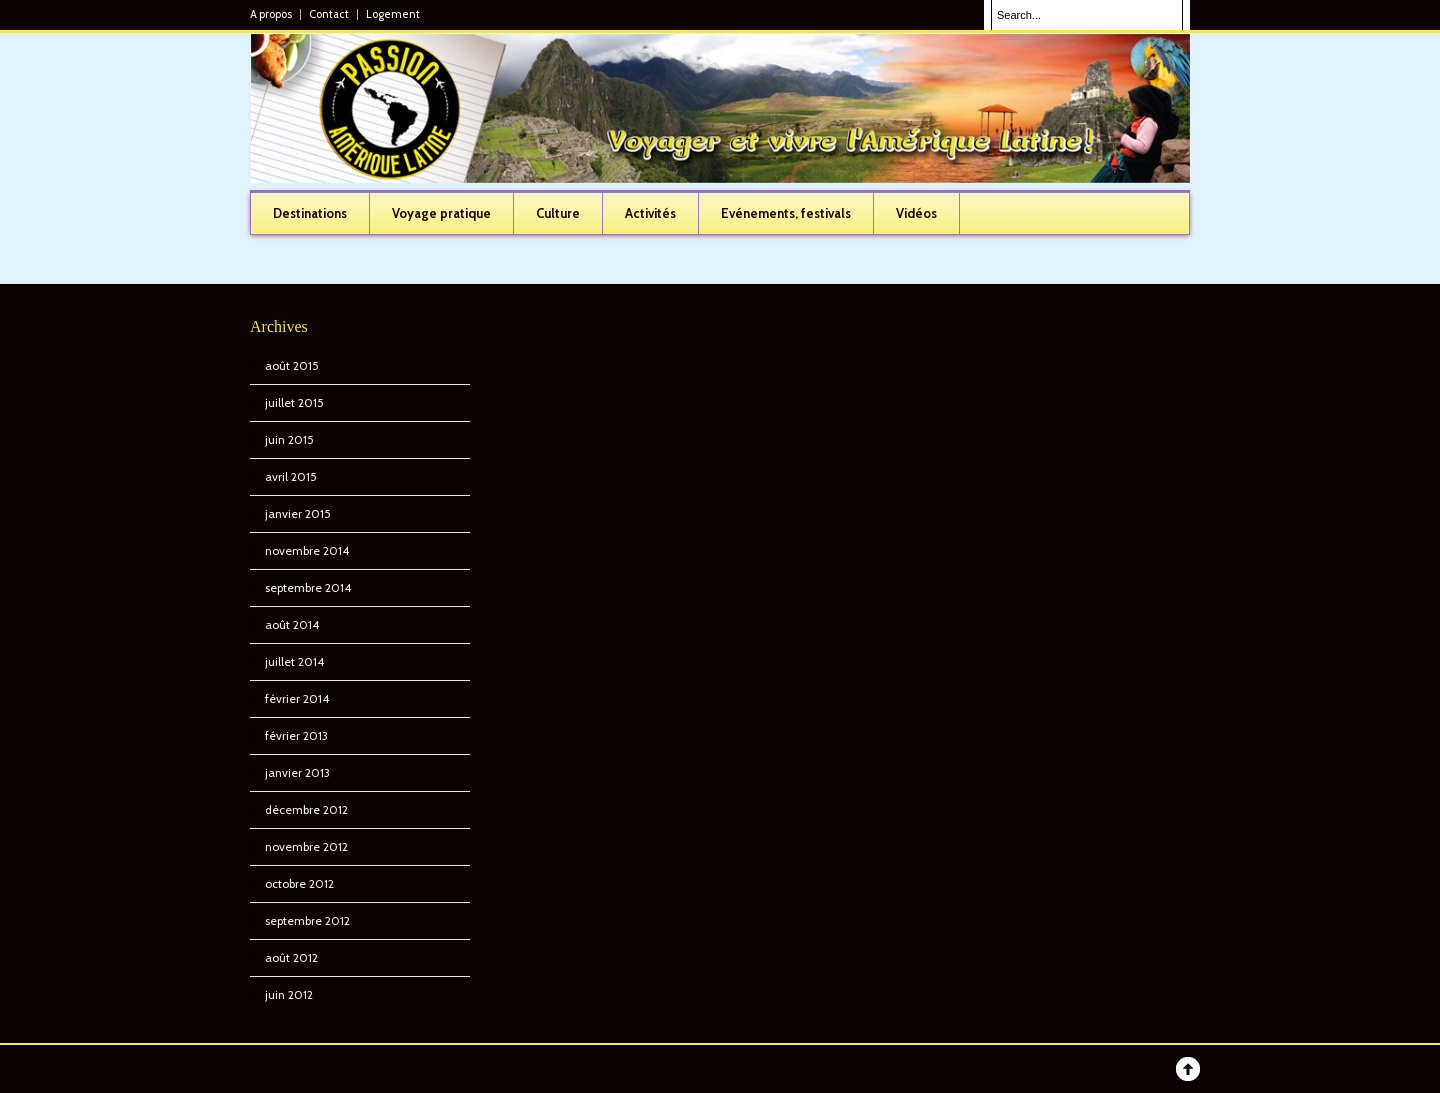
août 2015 (292, 365)
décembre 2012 (306, 809)
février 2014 (297, 698)
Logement (393, 14)
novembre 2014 (307, 550)
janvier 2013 (297, 772)
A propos (271, 14)
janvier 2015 (298, 513)
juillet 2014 (294, 661)
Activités (650, 213)
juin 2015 (289, 439)
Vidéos (916, 213)
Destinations (310, 213)
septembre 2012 (307, 920)
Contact (329, 14)
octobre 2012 (299, 883)
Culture (558, 213)
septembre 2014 (308, 587)
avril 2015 (291, 476)
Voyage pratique (441, 213)
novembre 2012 (306, 846)
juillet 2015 (294, 402)
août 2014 (292, 624)
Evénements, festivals (786, 213)
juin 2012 (289, 994)
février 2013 (296, 735)
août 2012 (291, 957)
